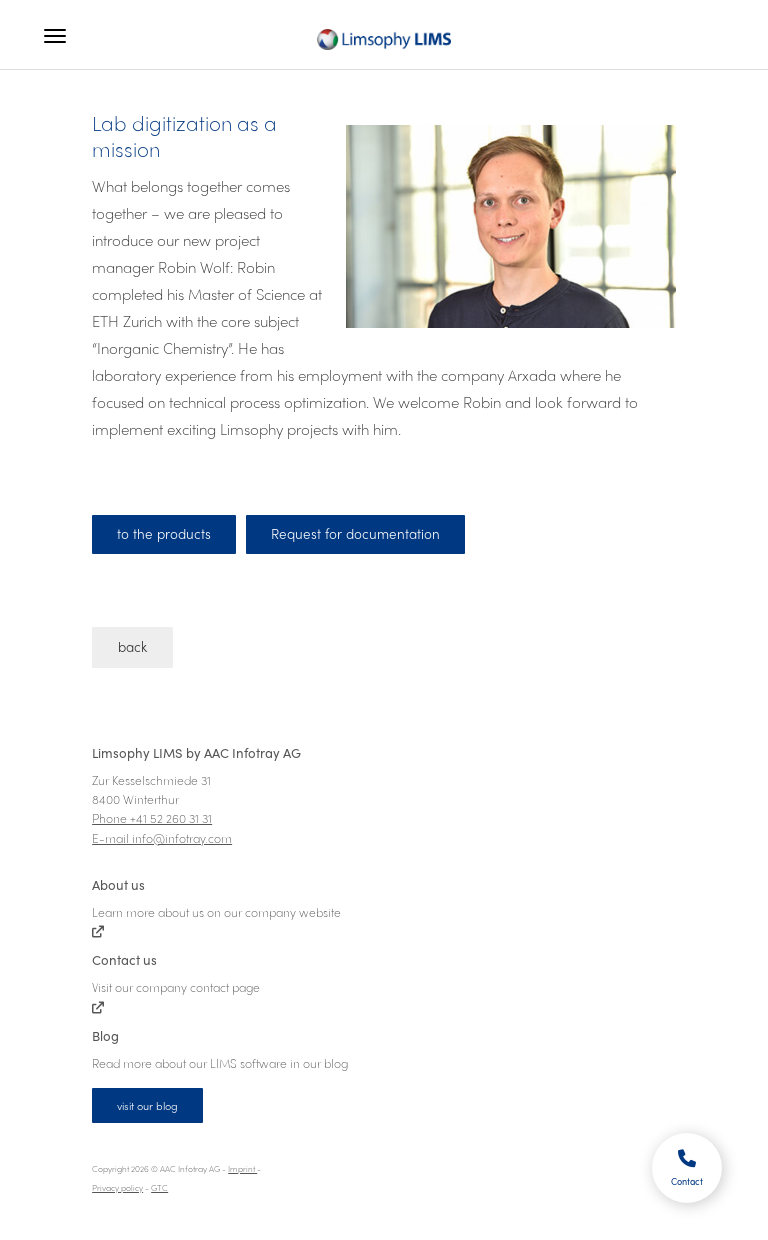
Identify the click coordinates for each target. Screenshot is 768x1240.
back (132, 646)
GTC (159, 1187)
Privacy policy (117, 1187)
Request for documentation (355, 533)
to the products (164, 533)
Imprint (242, 1168)
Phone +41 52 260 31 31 (152, 818)
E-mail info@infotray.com (162, 838)
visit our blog (147, 1105)
